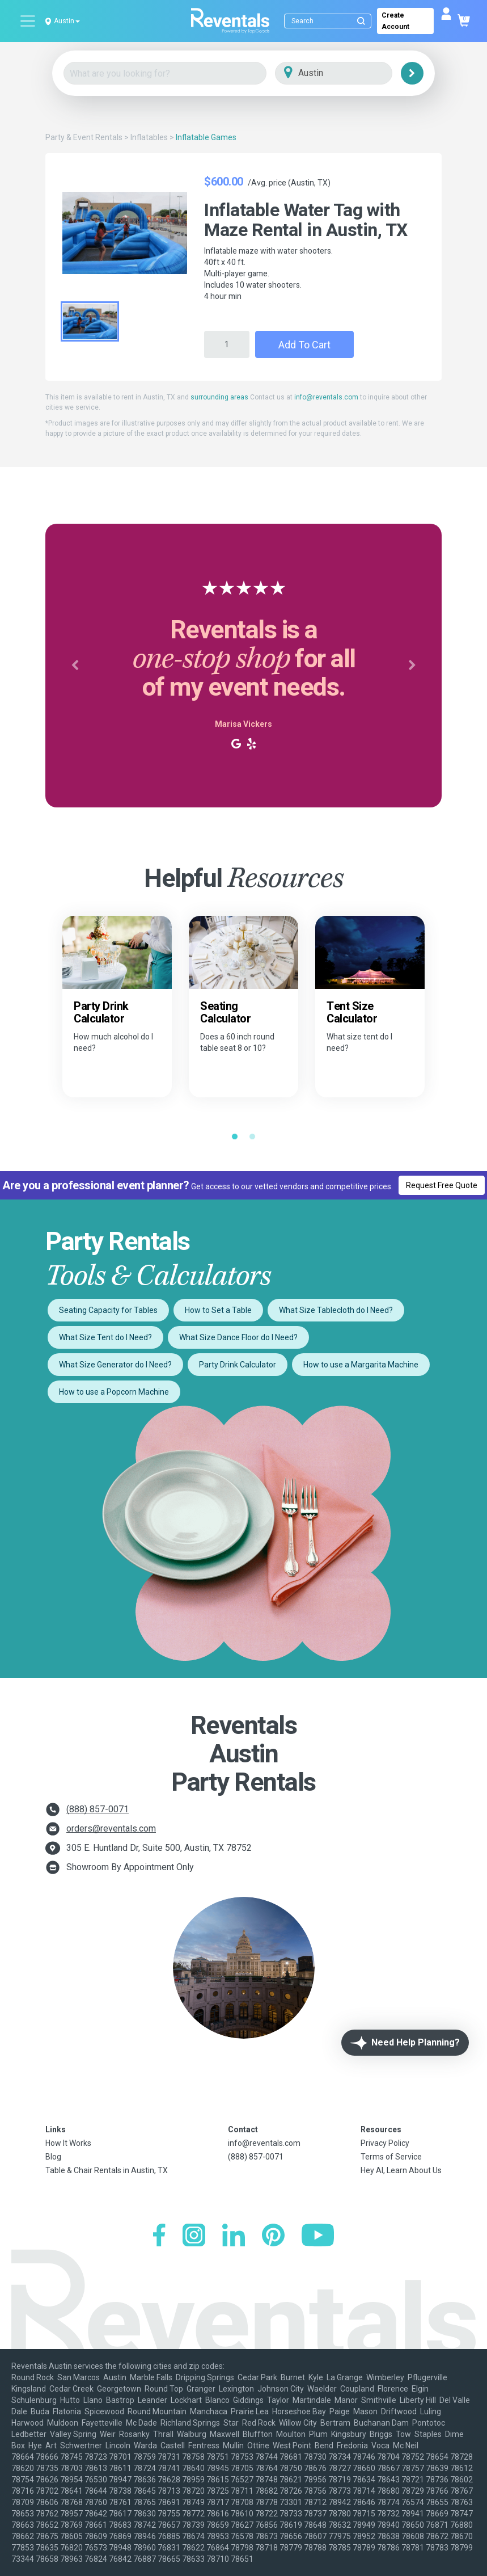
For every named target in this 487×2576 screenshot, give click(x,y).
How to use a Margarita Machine (360, 1364)
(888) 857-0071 (97, 1809)
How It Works (68, 2143)
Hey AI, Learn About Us (401, 2170)
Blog (53, 2156)
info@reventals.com (326, 397)
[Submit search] (361, 21)
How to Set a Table (218, 1310)
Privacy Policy (385, 2143)
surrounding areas (219, 397)
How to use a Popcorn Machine (114, 1391)
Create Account (395, 21)
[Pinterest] (273, 2236)
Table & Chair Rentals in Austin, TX (106, 2170)
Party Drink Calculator (237, 1364)
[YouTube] (318, 2236)
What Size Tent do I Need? (105, 1337)
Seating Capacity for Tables (108, 1310)
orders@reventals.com (111, 1828)
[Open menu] (28, 21)
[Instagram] (194, 2236)
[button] (75, 665)
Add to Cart (304, 345)
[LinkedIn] (233, 2236)
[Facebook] (159, 2236)
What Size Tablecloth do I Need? (336, 1310)
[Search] (330, 21)
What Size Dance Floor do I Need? (238, 1337)
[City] (349, 73)
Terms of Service (391, 2156)
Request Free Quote (441, 1185)
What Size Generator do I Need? (115, 1364)
